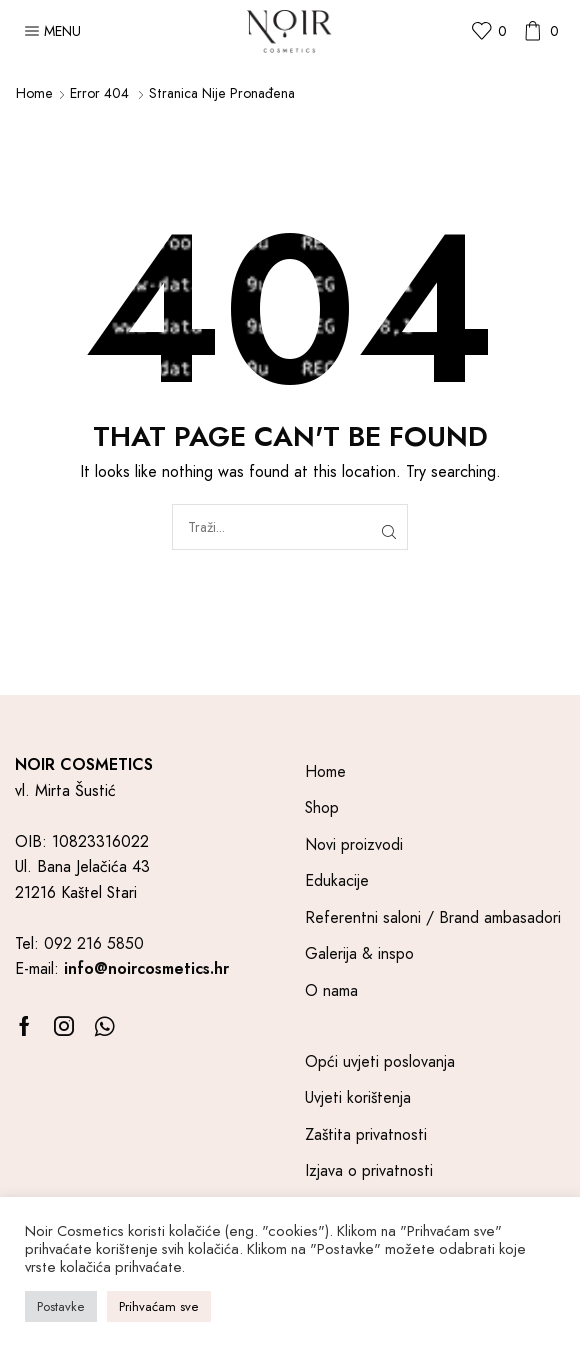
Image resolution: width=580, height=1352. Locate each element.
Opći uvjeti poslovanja (380, 1061)
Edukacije (337, 880)
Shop (322, 807)
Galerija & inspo (359, 953)
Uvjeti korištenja (358, 1097)
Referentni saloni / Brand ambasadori (433, 917)
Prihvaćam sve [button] (159, 1306)
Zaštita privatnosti (366, 1134)
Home (34, 93)
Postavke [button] (61, 1306)
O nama (331, 990)
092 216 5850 (94, 943)
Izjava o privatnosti (369, 1170)
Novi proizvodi (354, 844)
